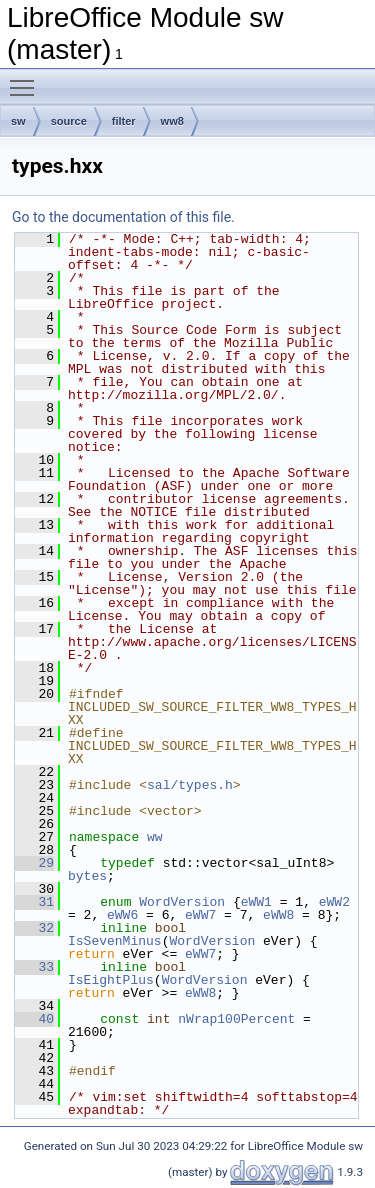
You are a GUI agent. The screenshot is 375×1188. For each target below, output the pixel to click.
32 (34, 928)
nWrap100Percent (236, 1019)
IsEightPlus (111, 980)
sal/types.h (190, 785)
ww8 (172, 121)
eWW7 (200, 915)
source (69, 121)
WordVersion (182, 902)
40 (34, 1019)
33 (34, 967)
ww (155, 837)
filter (124, 121)
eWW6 (122, 915)
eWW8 (278, 915)
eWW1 (256, 902)
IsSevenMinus (115, 941)
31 (34, 902)
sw (18, 121)
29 (34, 863)
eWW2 (334, 902)
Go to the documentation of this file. (123, 217)
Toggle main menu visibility (27, 79)
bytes (87, 876)
